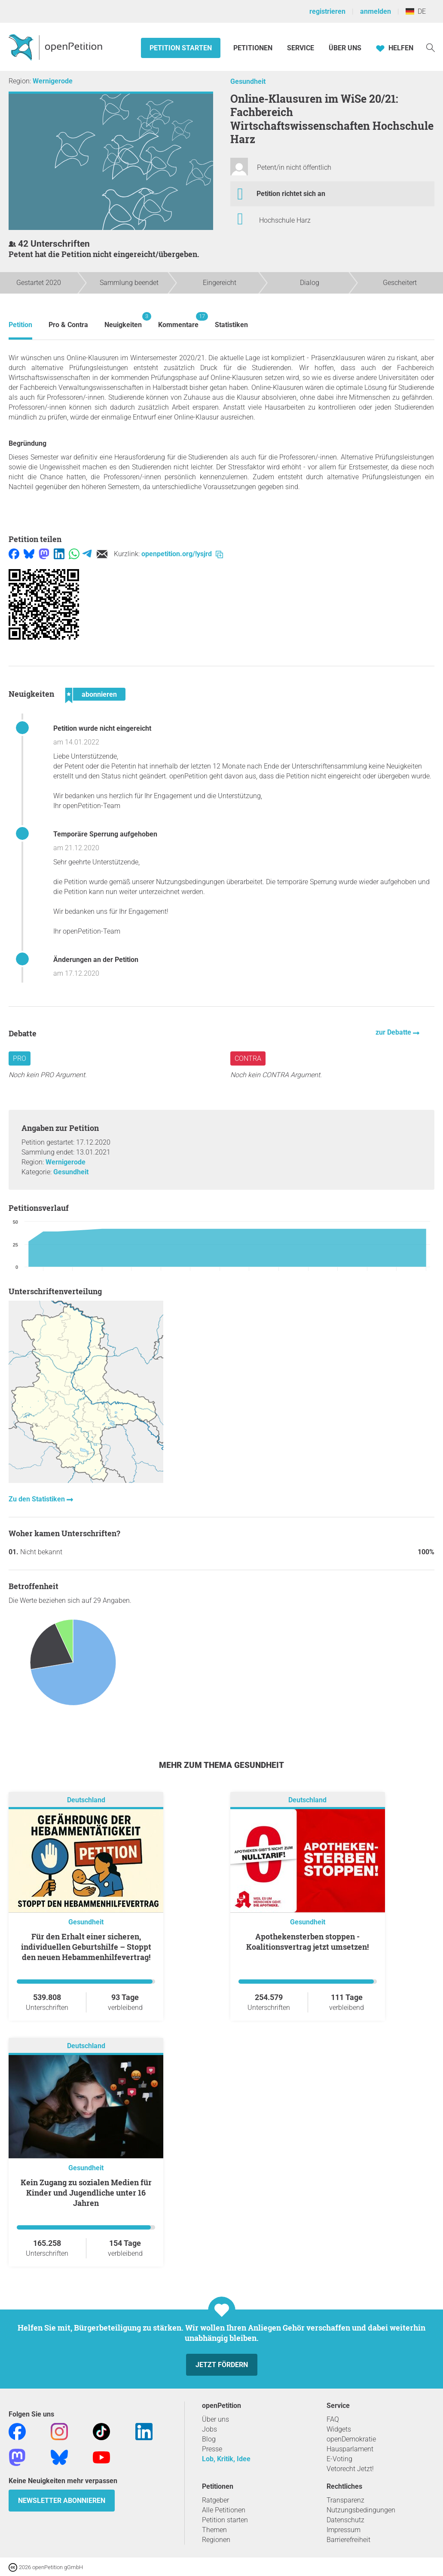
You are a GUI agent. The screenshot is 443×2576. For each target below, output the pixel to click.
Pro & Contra (68, 325)
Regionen (216, 2540)
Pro (19, 1058)
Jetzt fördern (222, 2365)
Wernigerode (53, 81)
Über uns (215, 2419)
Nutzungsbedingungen (361, 2510)
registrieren (327, 11)
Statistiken (231, 325)
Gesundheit (248, 81)
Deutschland (86, 1800)
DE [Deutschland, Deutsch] (416, 11)
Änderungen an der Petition (95, 960)
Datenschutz (345, 2520)
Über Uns (345, 48)
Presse (212, 2449)
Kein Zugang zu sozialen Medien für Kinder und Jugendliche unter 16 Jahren (86, 2192)
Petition (20, 325)
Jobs (209, 2429)
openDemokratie (351, 2439)
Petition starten (181, 48)
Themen (214, 2530)
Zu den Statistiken (38, 1499)
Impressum (344, 2530)
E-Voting (339, 2459)
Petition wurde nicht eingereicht (102, 728)
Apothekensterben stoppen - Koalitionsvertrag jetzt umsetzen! (307, 1941)
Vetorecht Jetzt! (350, 2469)
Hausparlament (350, 2449)
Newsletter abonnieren (61, 2500)
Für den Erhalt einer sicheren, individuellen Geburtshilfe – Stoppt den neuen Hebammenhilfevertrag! (86, 1946)
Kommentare (178, 320)
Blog (209, 2439)
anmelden (375, 11)
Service (300, 48)
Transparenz (345, 2500)
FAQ (333, 2419)
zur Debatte (394, 1032)
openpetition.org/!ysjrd (182, 554)
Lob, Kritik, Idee (226, 2459)
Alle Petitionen (223, 2510)
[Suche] (430, 47)
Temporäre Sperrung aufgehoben (105, 834)
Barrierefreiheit (348, 2540)
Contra (248, 1058)
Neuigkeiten (123, 320)
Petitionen (253, 48)
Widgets (339, 2429)
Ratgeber (215, 2500)
